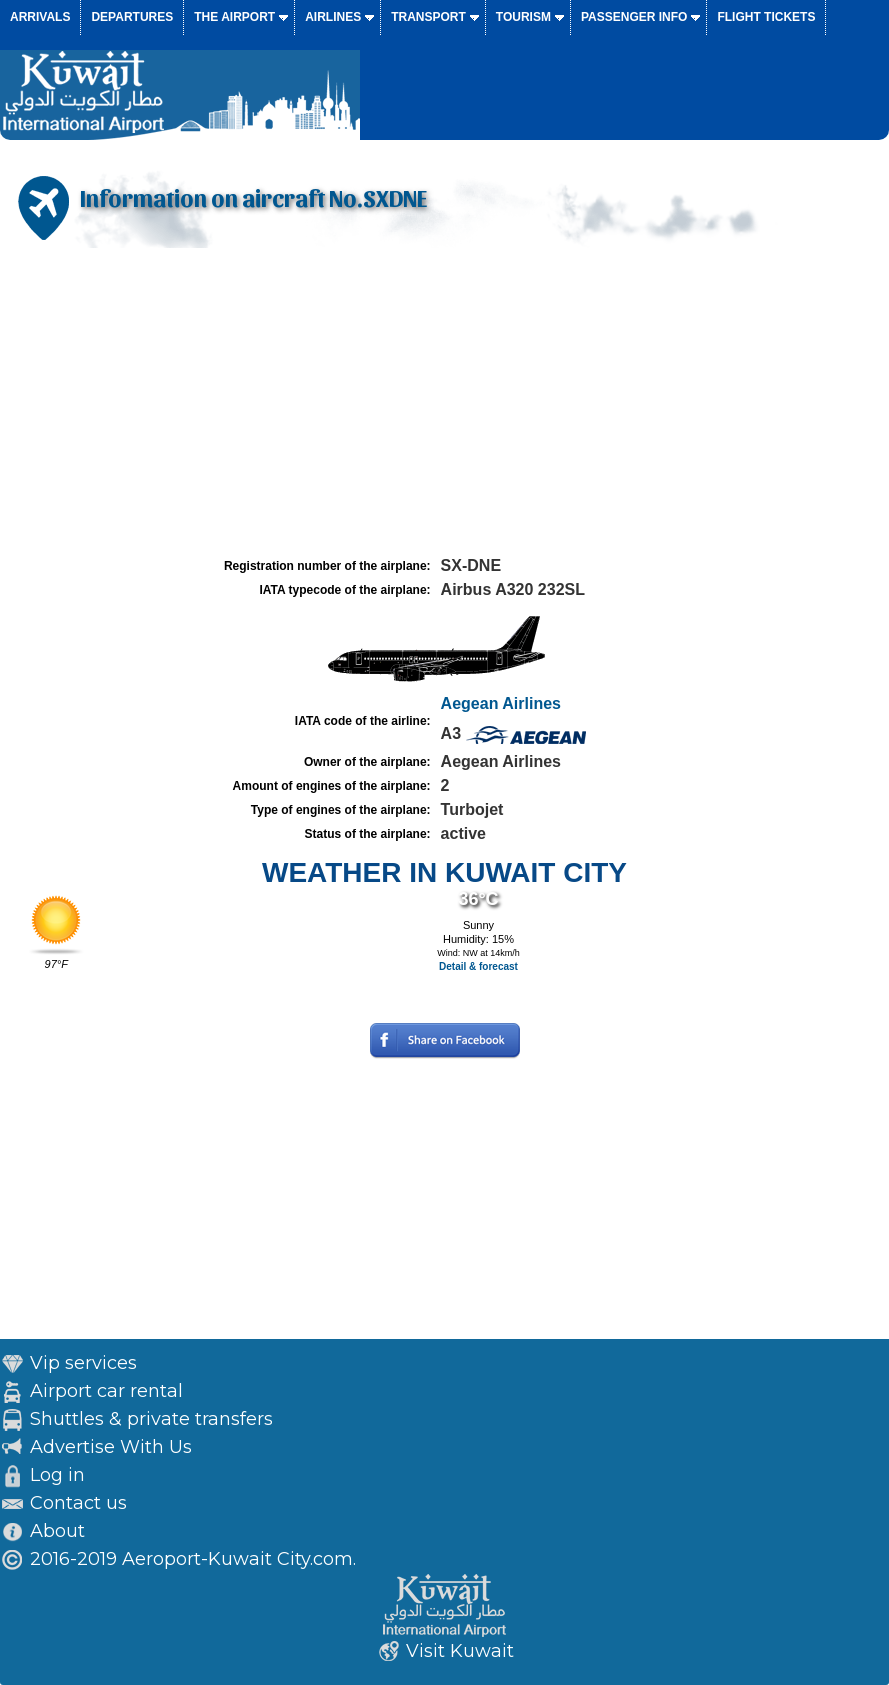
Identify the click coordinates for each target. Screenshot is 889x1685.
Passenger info (634, 17)
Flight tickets (766, 17)
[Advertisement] (444, 403)
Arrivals (40, 17)
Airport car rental (106, 1391)
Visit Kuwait (460, 1651)
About (57, 1531)
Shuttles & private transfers (151, 1419)
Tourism (523, 17)
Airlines (333, 17)
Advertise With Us (111, 1447)
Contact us (78, 1503)
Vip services (83, 1363)
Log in (57, 1475)
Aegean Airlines (501, 703)
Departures (132, 17)
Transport (428, 17)
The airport (234, 17)
